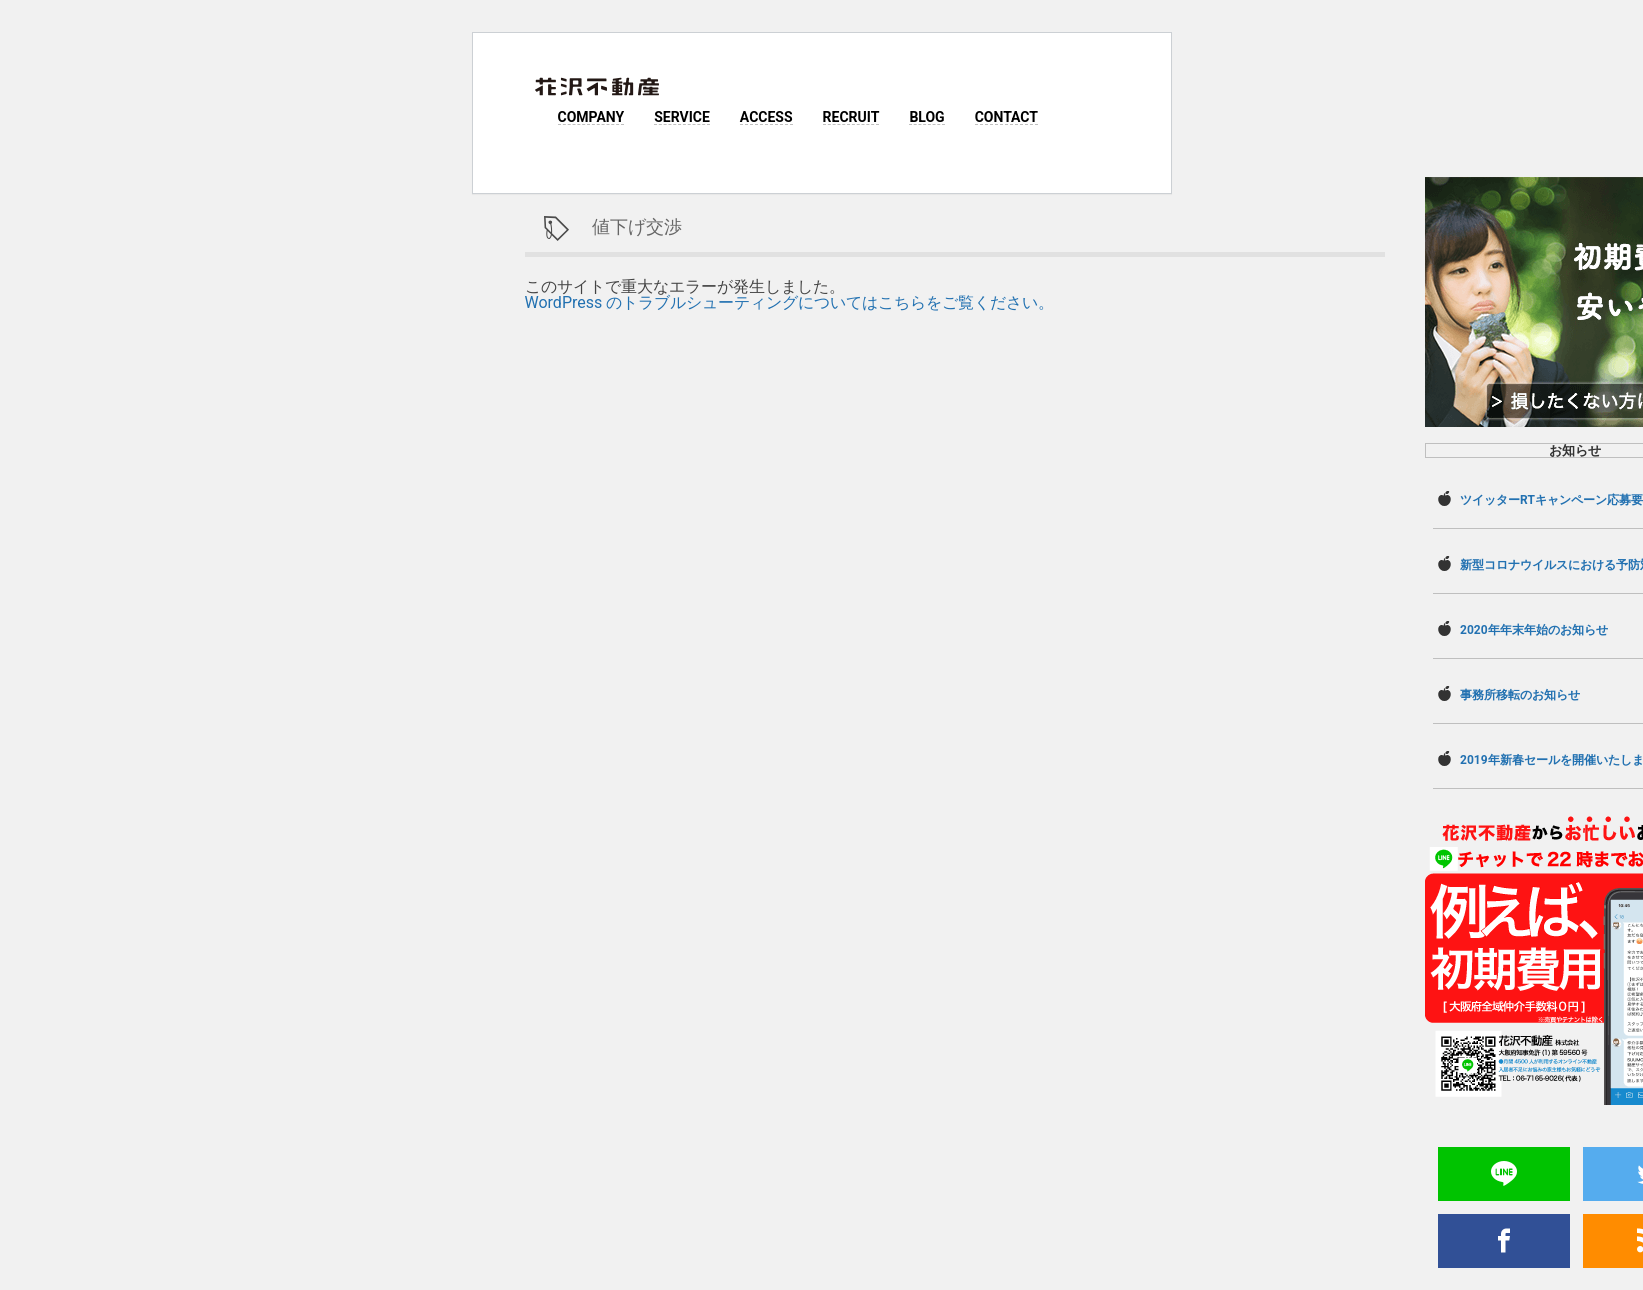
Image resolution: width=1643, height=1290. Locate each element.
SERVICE (682, 117)
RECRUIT (851, 117)
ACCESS (766, 117)
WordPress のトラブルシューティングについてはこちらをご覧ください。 (790, 302)
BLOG (926, 117)
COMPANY (591, 117)
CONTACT (1006, 117)
